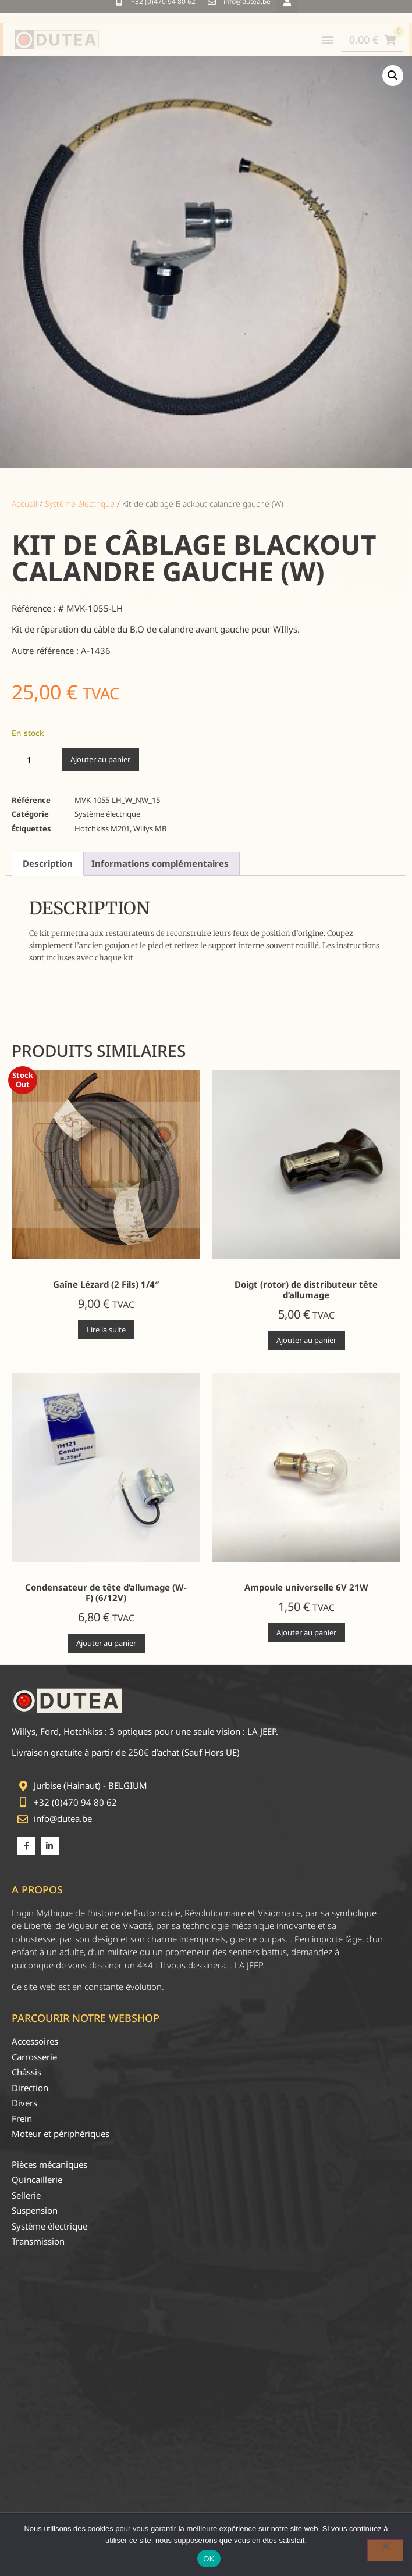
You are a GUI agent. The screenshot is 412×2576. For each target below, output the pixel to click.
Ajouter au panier (100, 759)
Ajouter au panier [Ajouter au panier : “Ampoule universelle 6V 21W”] (306, 1632)
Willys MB (149, 828)
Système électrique (80, 503)
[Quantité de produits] (33, 759)
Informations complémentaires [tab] (160, 863)
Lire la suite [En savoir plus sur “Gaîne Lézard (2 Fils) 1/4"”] (106, 1329)
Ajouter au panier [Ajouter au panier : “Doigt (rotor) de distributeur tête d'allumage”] (306, 1340)
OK (208, 2558)
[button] (392, 75)
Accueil (24, 503)
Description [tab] (48, 863)
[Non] (385, 2550)
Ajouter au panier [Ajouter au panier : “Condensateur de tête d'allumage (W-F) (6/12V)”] (106, 1643)
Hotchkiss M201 (102, 828)
